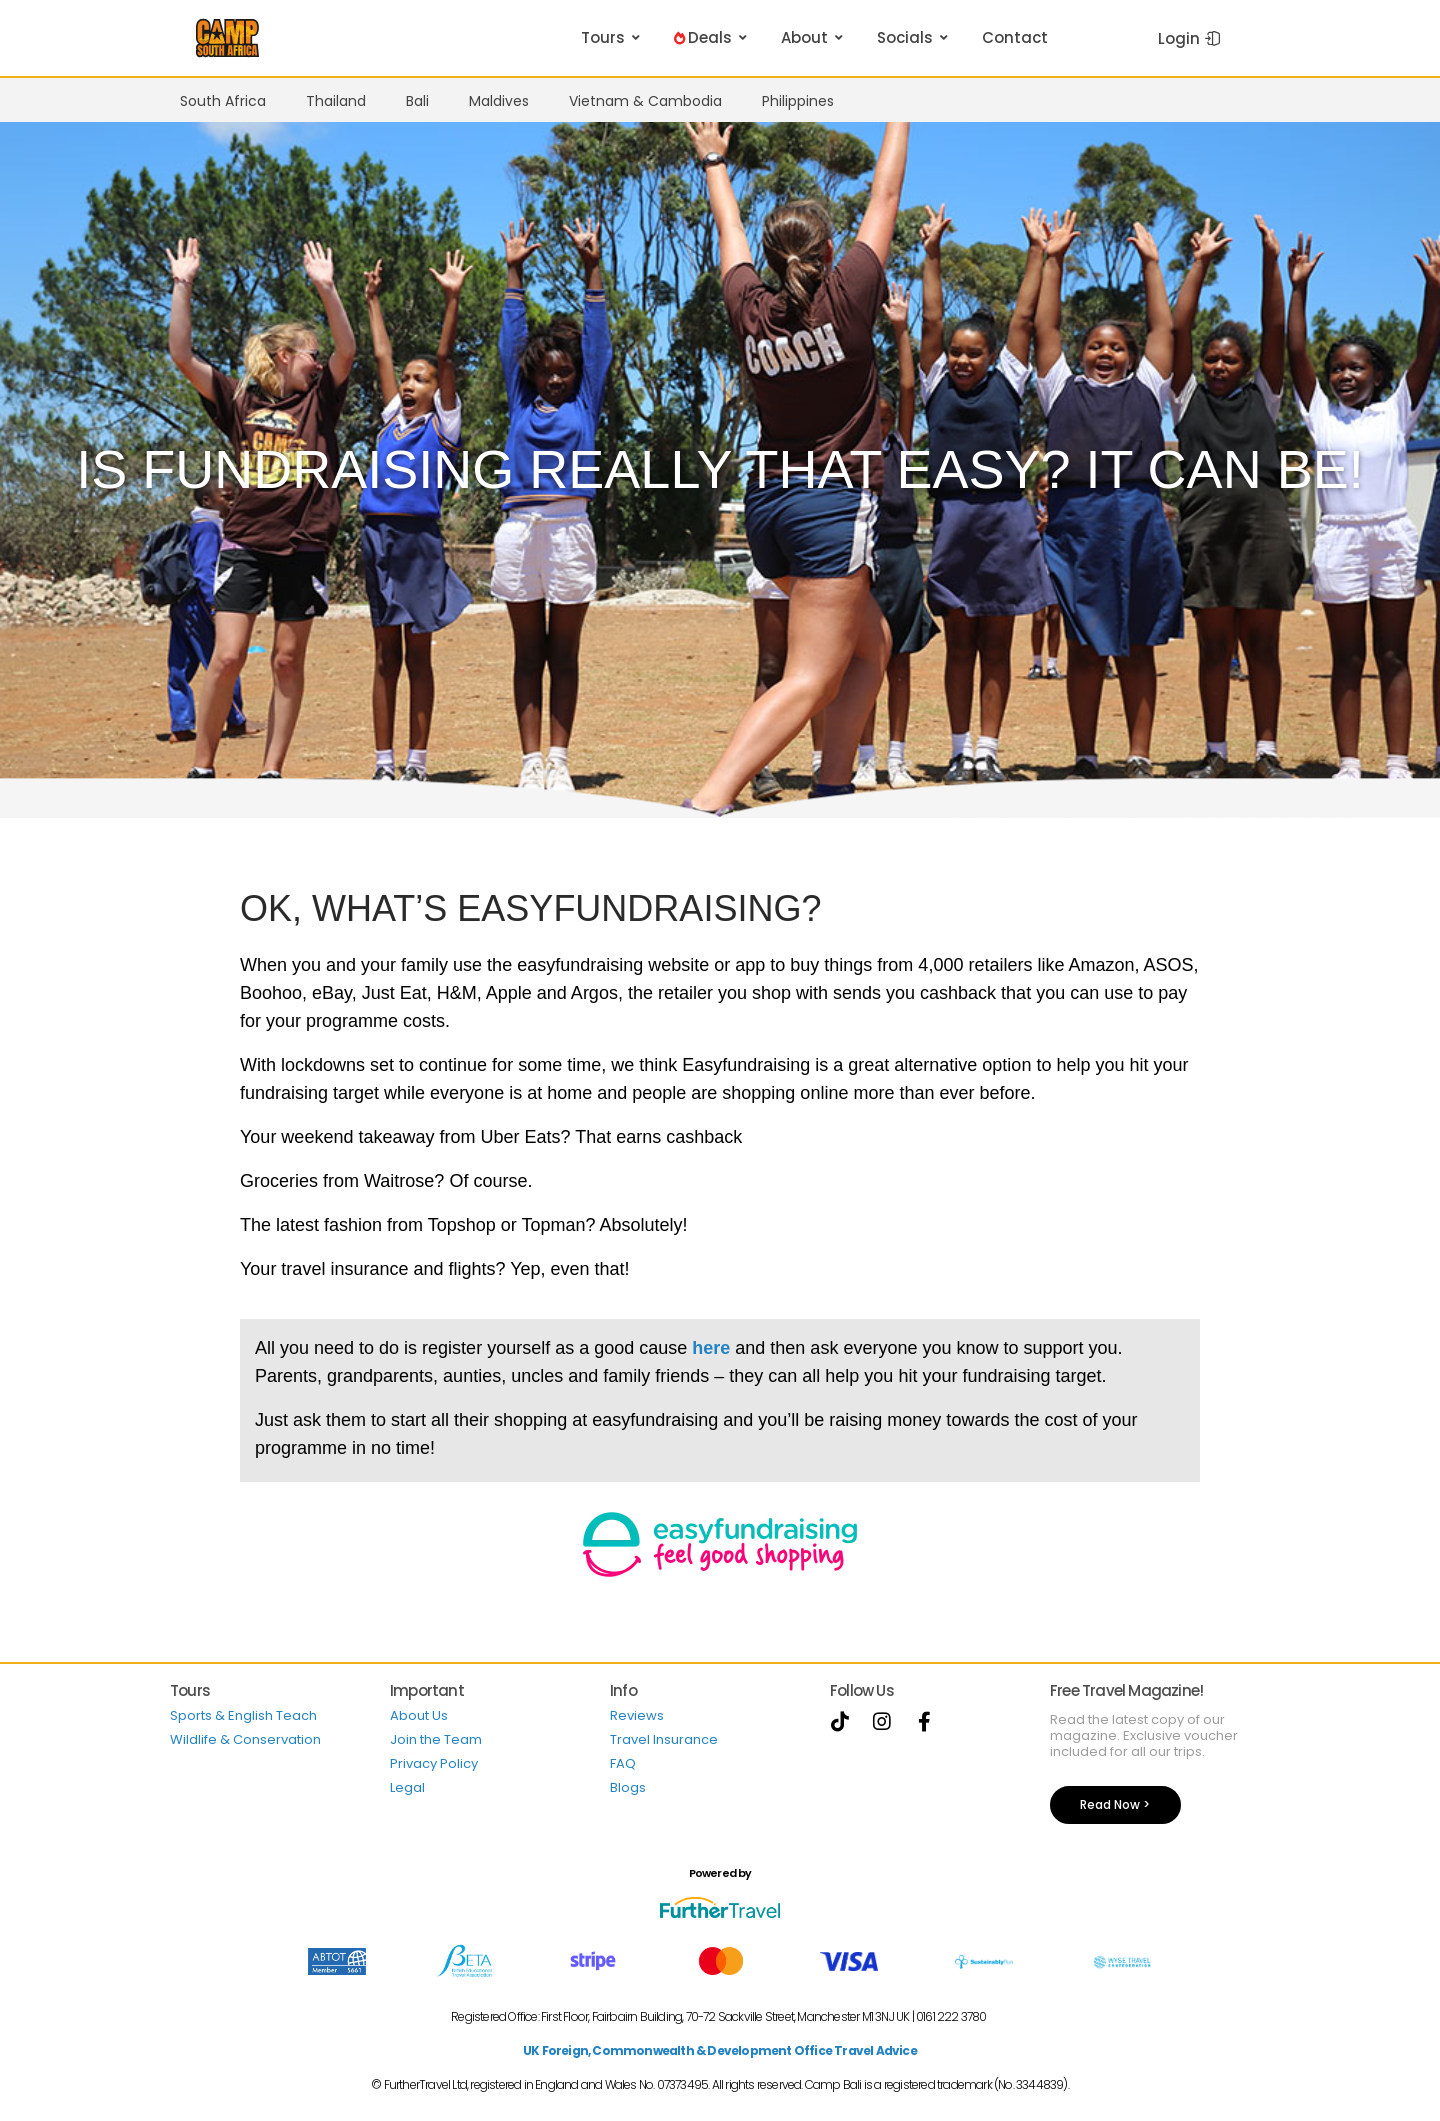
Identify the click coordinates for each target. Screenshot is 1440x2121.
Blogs (628, 1787)
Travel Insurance (664, 1739)
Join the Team (436, 1739)
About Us (419, 1715)
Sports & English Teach (243, 1715)
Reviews (637, 1715)
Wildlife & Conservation (245, 1739)
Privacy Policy (434, 1763)
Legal (407, 1787)
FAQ (623, 1763)
